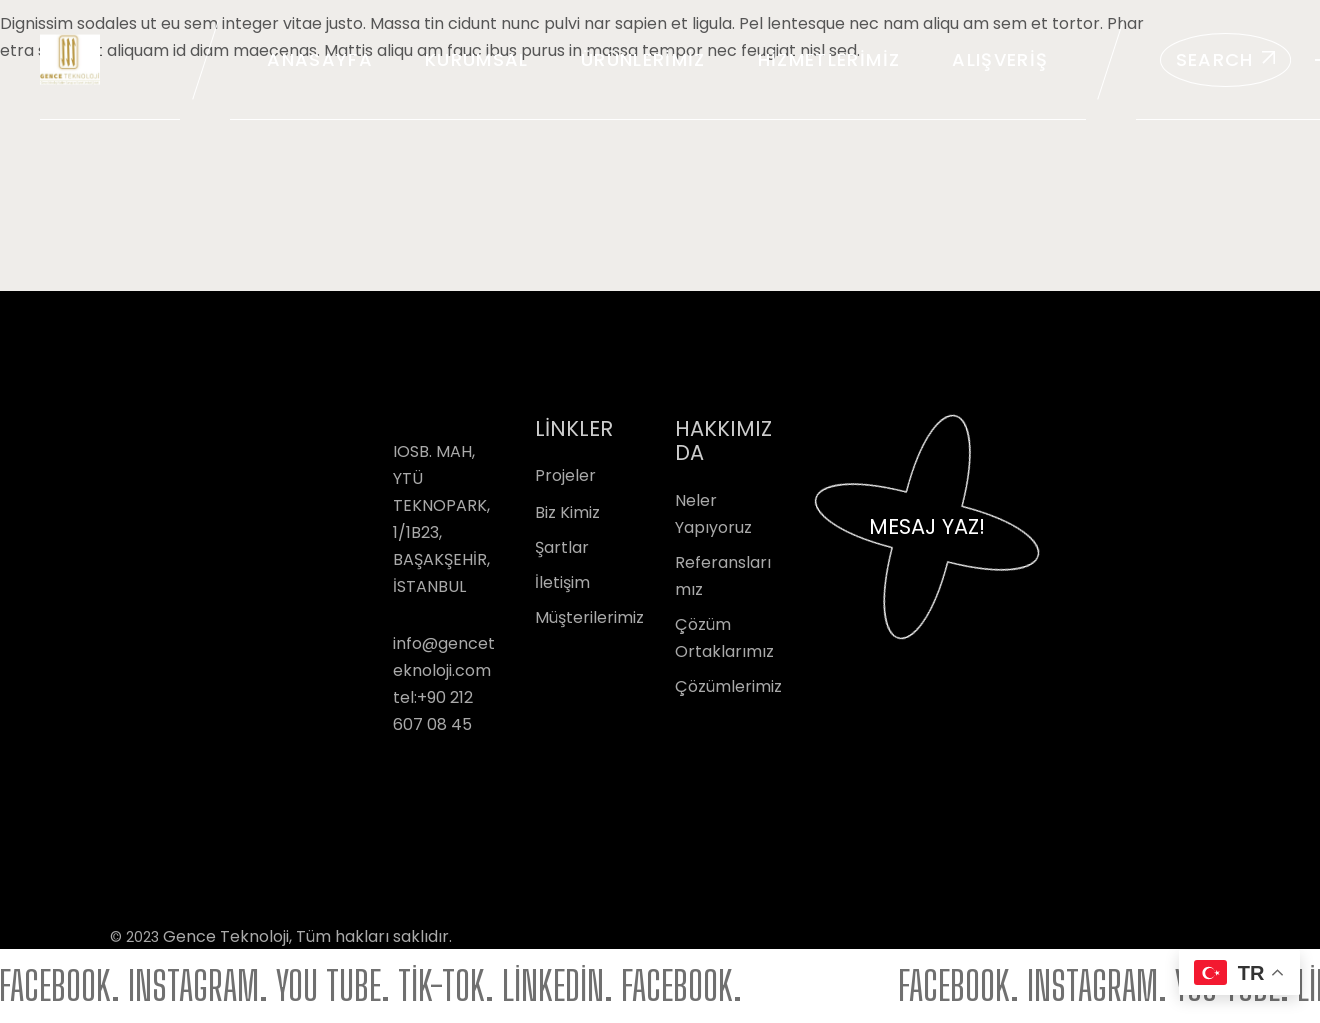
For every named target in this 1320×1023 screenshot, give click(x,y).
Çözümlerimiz (728, 686)
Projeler (565, 475)
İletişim (562, 582)
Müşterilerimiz (589, 617)
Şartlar (562, 547)
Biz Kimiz (567, 512)
